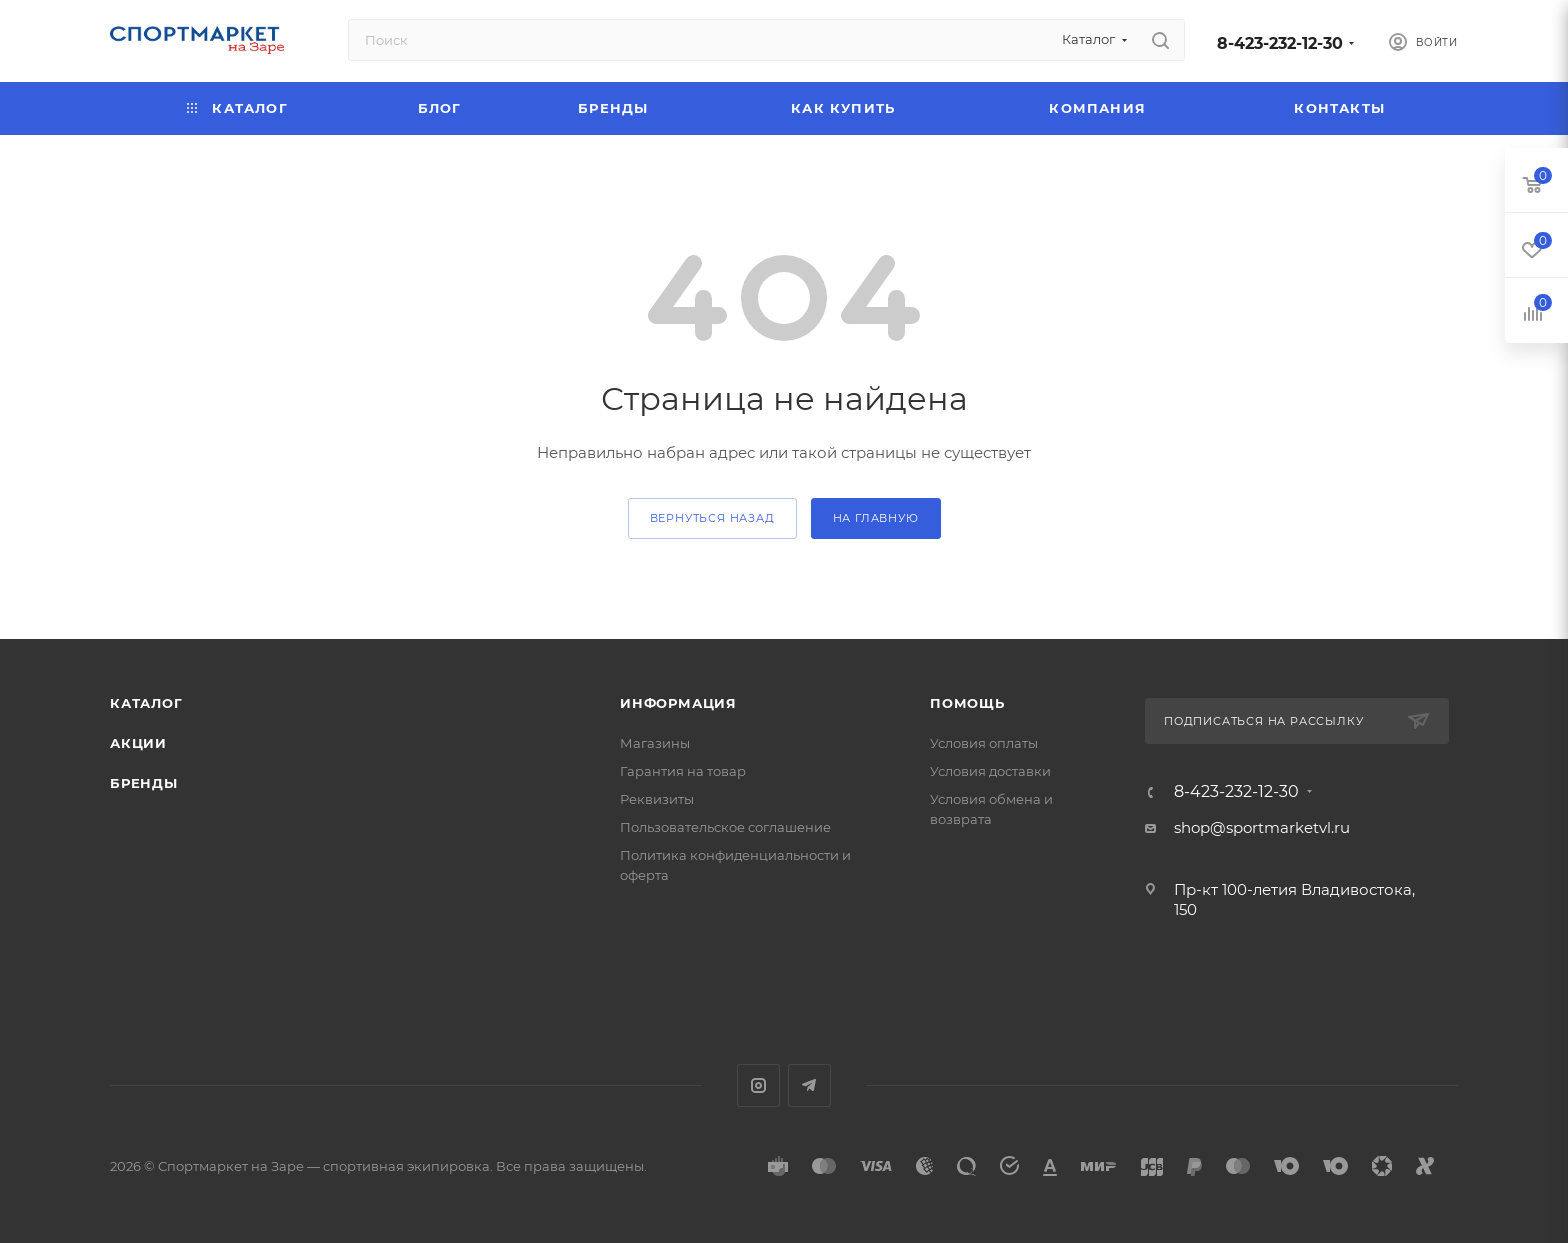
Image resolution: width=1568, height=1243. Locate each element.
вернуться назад (712, 518)
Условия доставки (990, 771)
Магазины (655, 743)
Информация (678, 703)
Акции (138, 743)
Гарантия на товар (683, 771)
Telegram (809, 1085)
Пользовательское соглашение (725, 827)
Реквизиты (657, 799)
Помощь (967, 703)
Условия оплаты (984, 743)
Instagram (758, 1085)
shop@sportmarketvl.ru (1262, 827)
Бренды (144, 783)
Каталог (146, 703)
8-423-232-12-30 (1280, 43)
